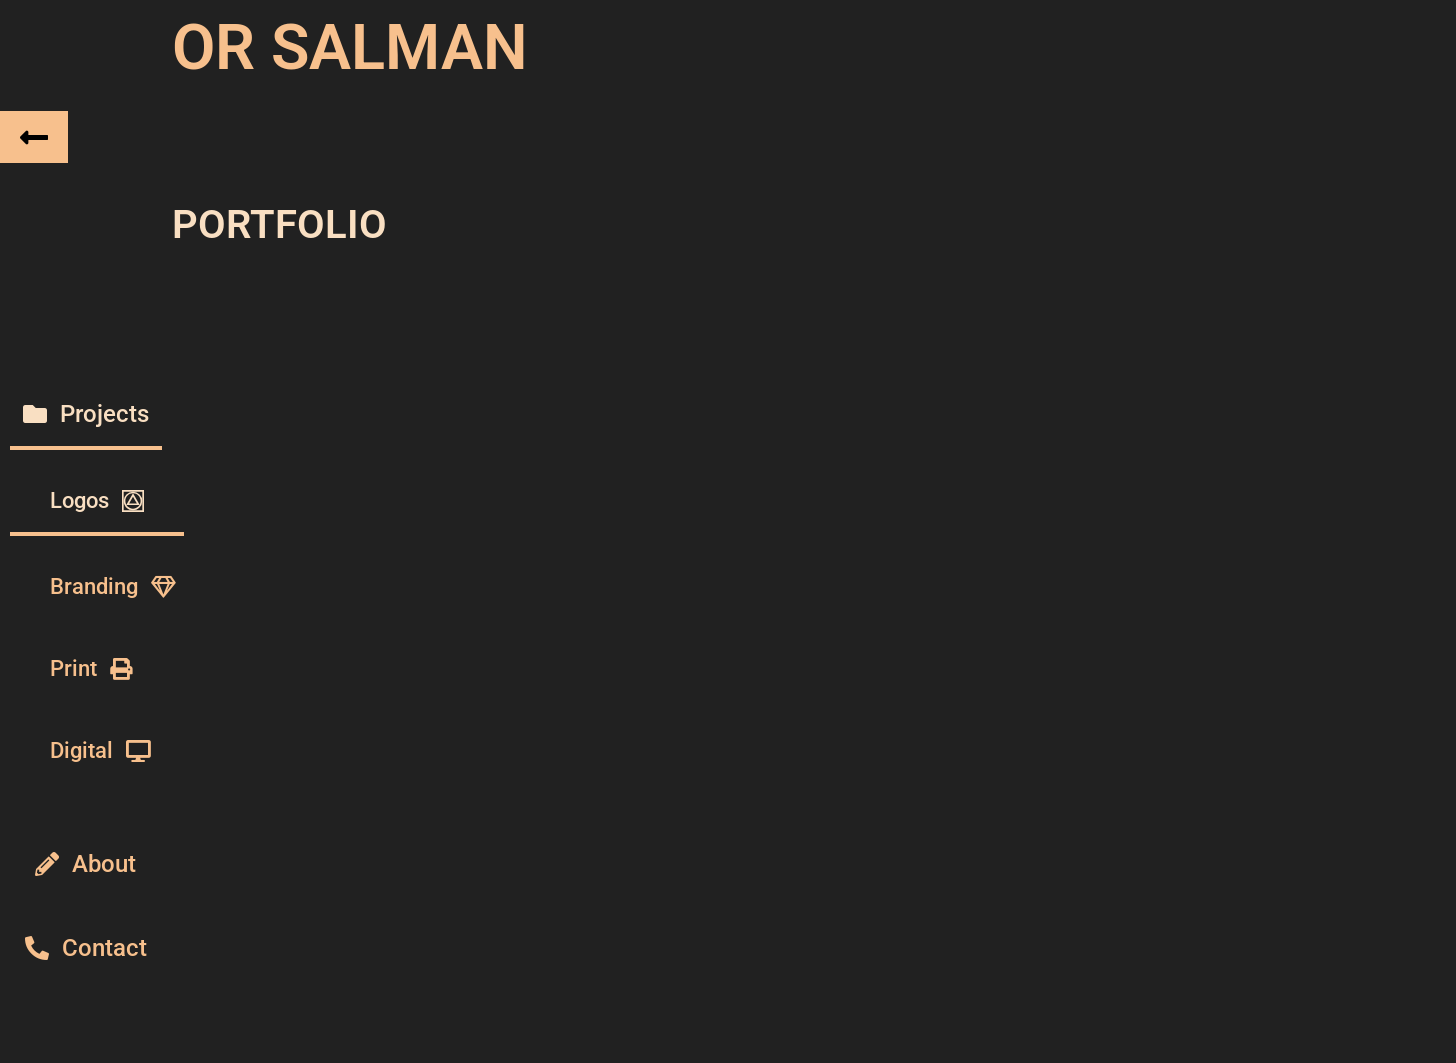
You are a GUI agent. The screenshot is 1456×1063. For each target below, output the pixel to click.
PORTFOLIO (279, 218)
